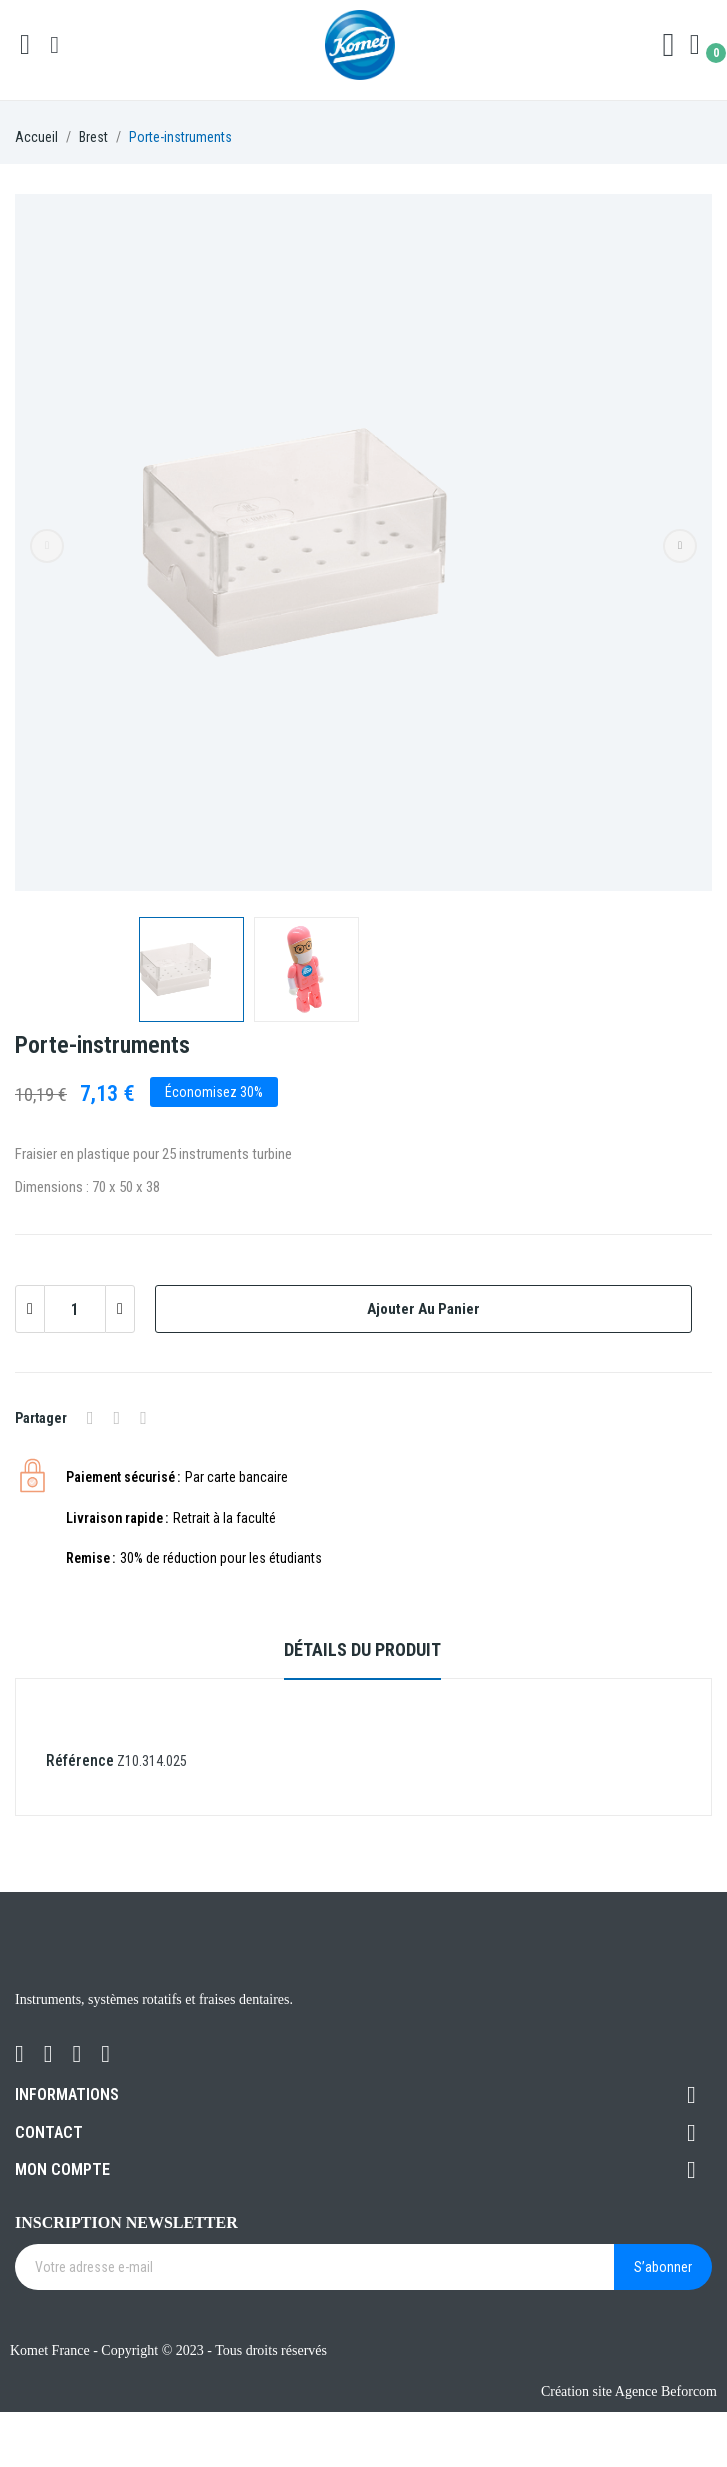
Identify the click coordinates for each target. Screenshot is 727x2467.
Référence (80, 1760)
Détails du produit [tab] (362, 1649)
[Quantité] (75, 1309)
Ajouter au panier (423, 1309)
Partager (90, 1418)
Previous (47, 546)
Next (680, 546)
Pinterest (143, 1418)
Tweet (117, 1418)
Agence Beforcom (666, 2391)
